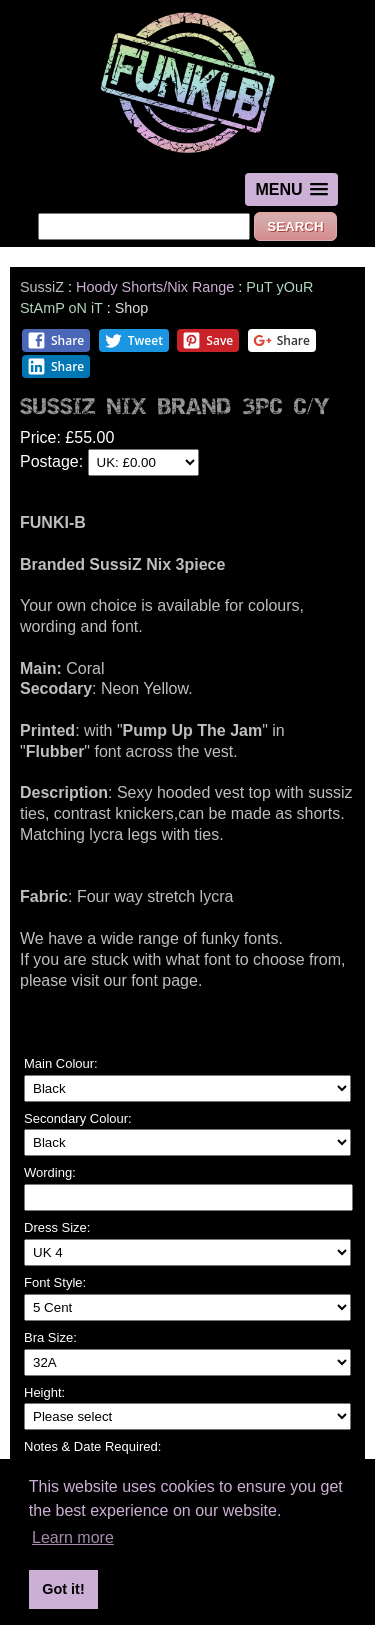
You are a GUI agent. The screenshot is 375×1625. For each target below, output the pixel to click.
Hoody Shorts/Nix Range (155, 287)
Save (207, 340)
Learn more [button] (73, 1537)
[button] (291, 189)
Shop (132, 308)
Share (55, 340)
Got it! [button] (63, 1589)
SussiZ (42, 287)
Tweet (133, 340)
